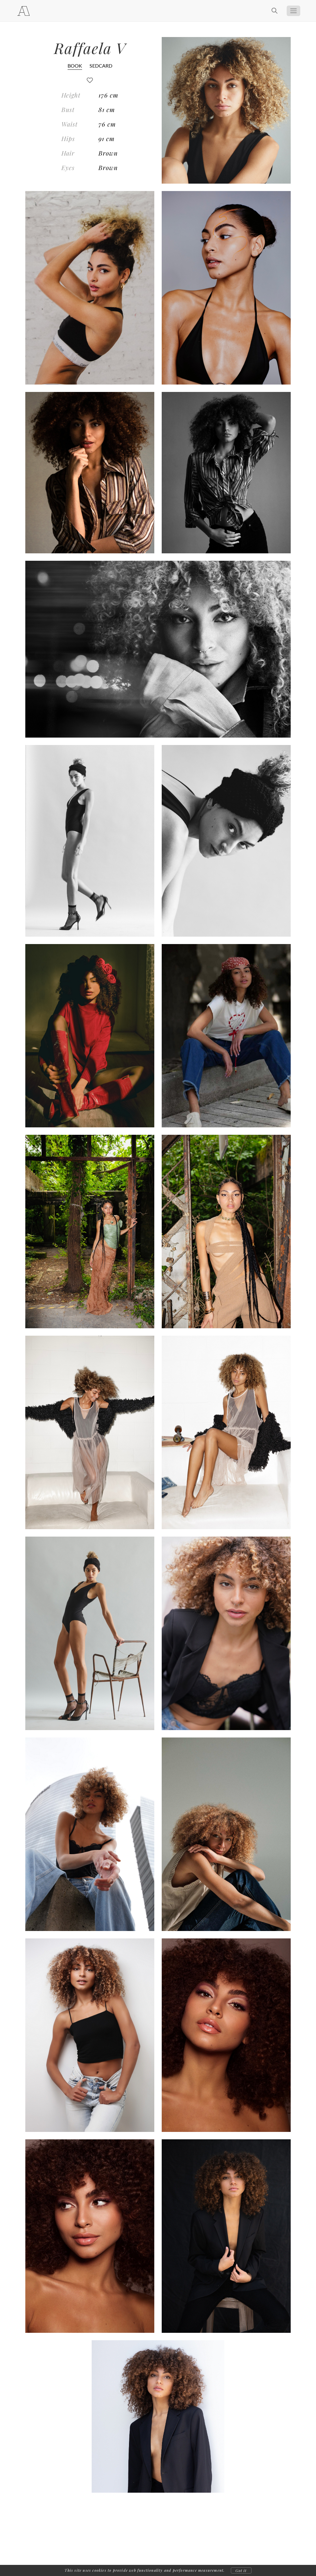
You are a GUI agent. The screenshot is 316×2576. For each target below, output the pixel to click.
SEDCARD (100, 66)
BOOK (75, 66)
